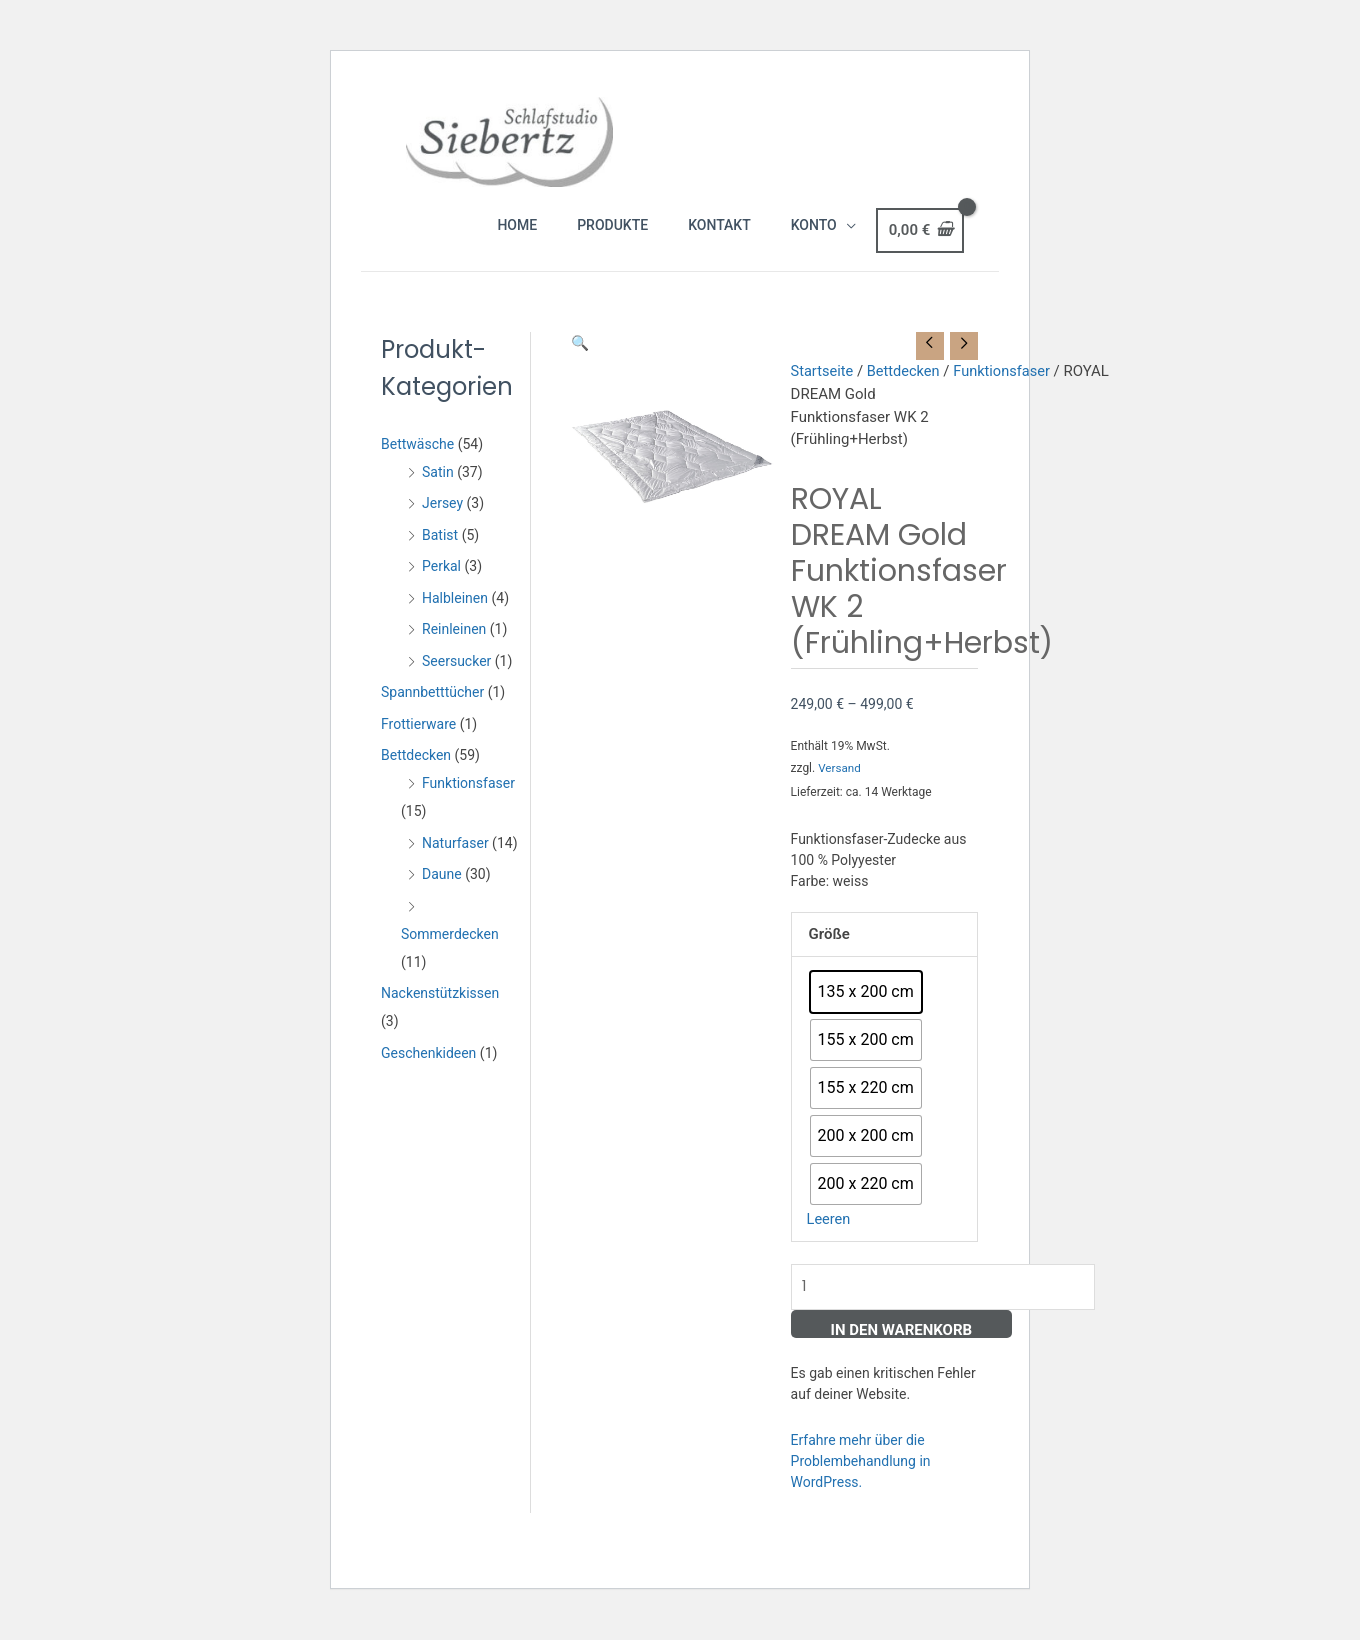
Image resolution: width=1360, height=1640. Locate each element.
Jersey (442, 523)
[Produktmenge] (950, 1307)
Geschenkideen (428, 1073)
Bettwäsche (417, 464)
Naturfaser (455, 863)
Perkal (441, 586)
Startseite (823, 392)
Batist (440, 555)
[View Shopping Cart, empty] (920, 253)
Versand (840, 789)
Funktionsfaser (468, 803)
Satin (438, 492)
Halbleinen (455, 618)
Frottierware (418, 744)
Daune (442, 894)
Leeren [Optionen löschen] (829, 1239)
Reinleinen (454, 649)
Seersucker (456, 681)
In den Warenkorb (902, 1350)
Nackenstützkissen (440, 1013)
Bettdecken (416, 775)
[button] (580, 363)
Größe (829, 954)
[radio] (866, 1012)
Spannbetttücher (432, 712)
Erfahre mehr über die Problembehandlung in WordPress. (861, 1482)
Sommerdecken (450, 954)
